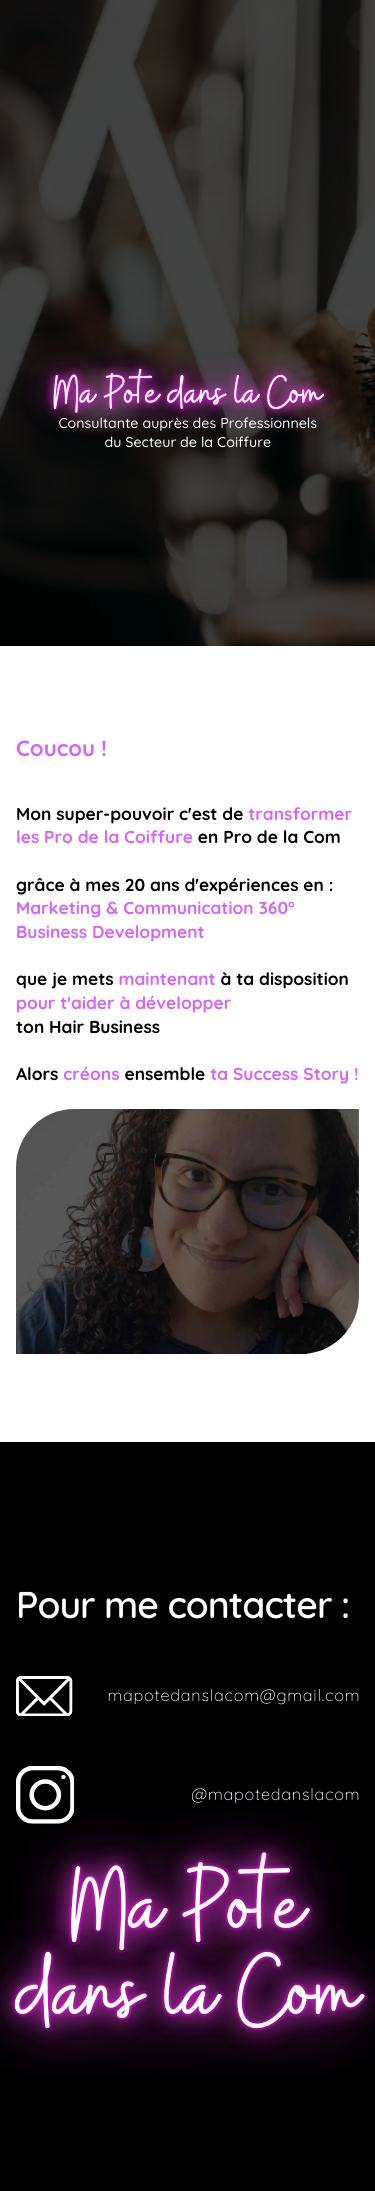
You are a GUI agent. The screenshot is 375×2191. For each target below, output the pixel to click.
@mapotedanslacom (275, 1795)
